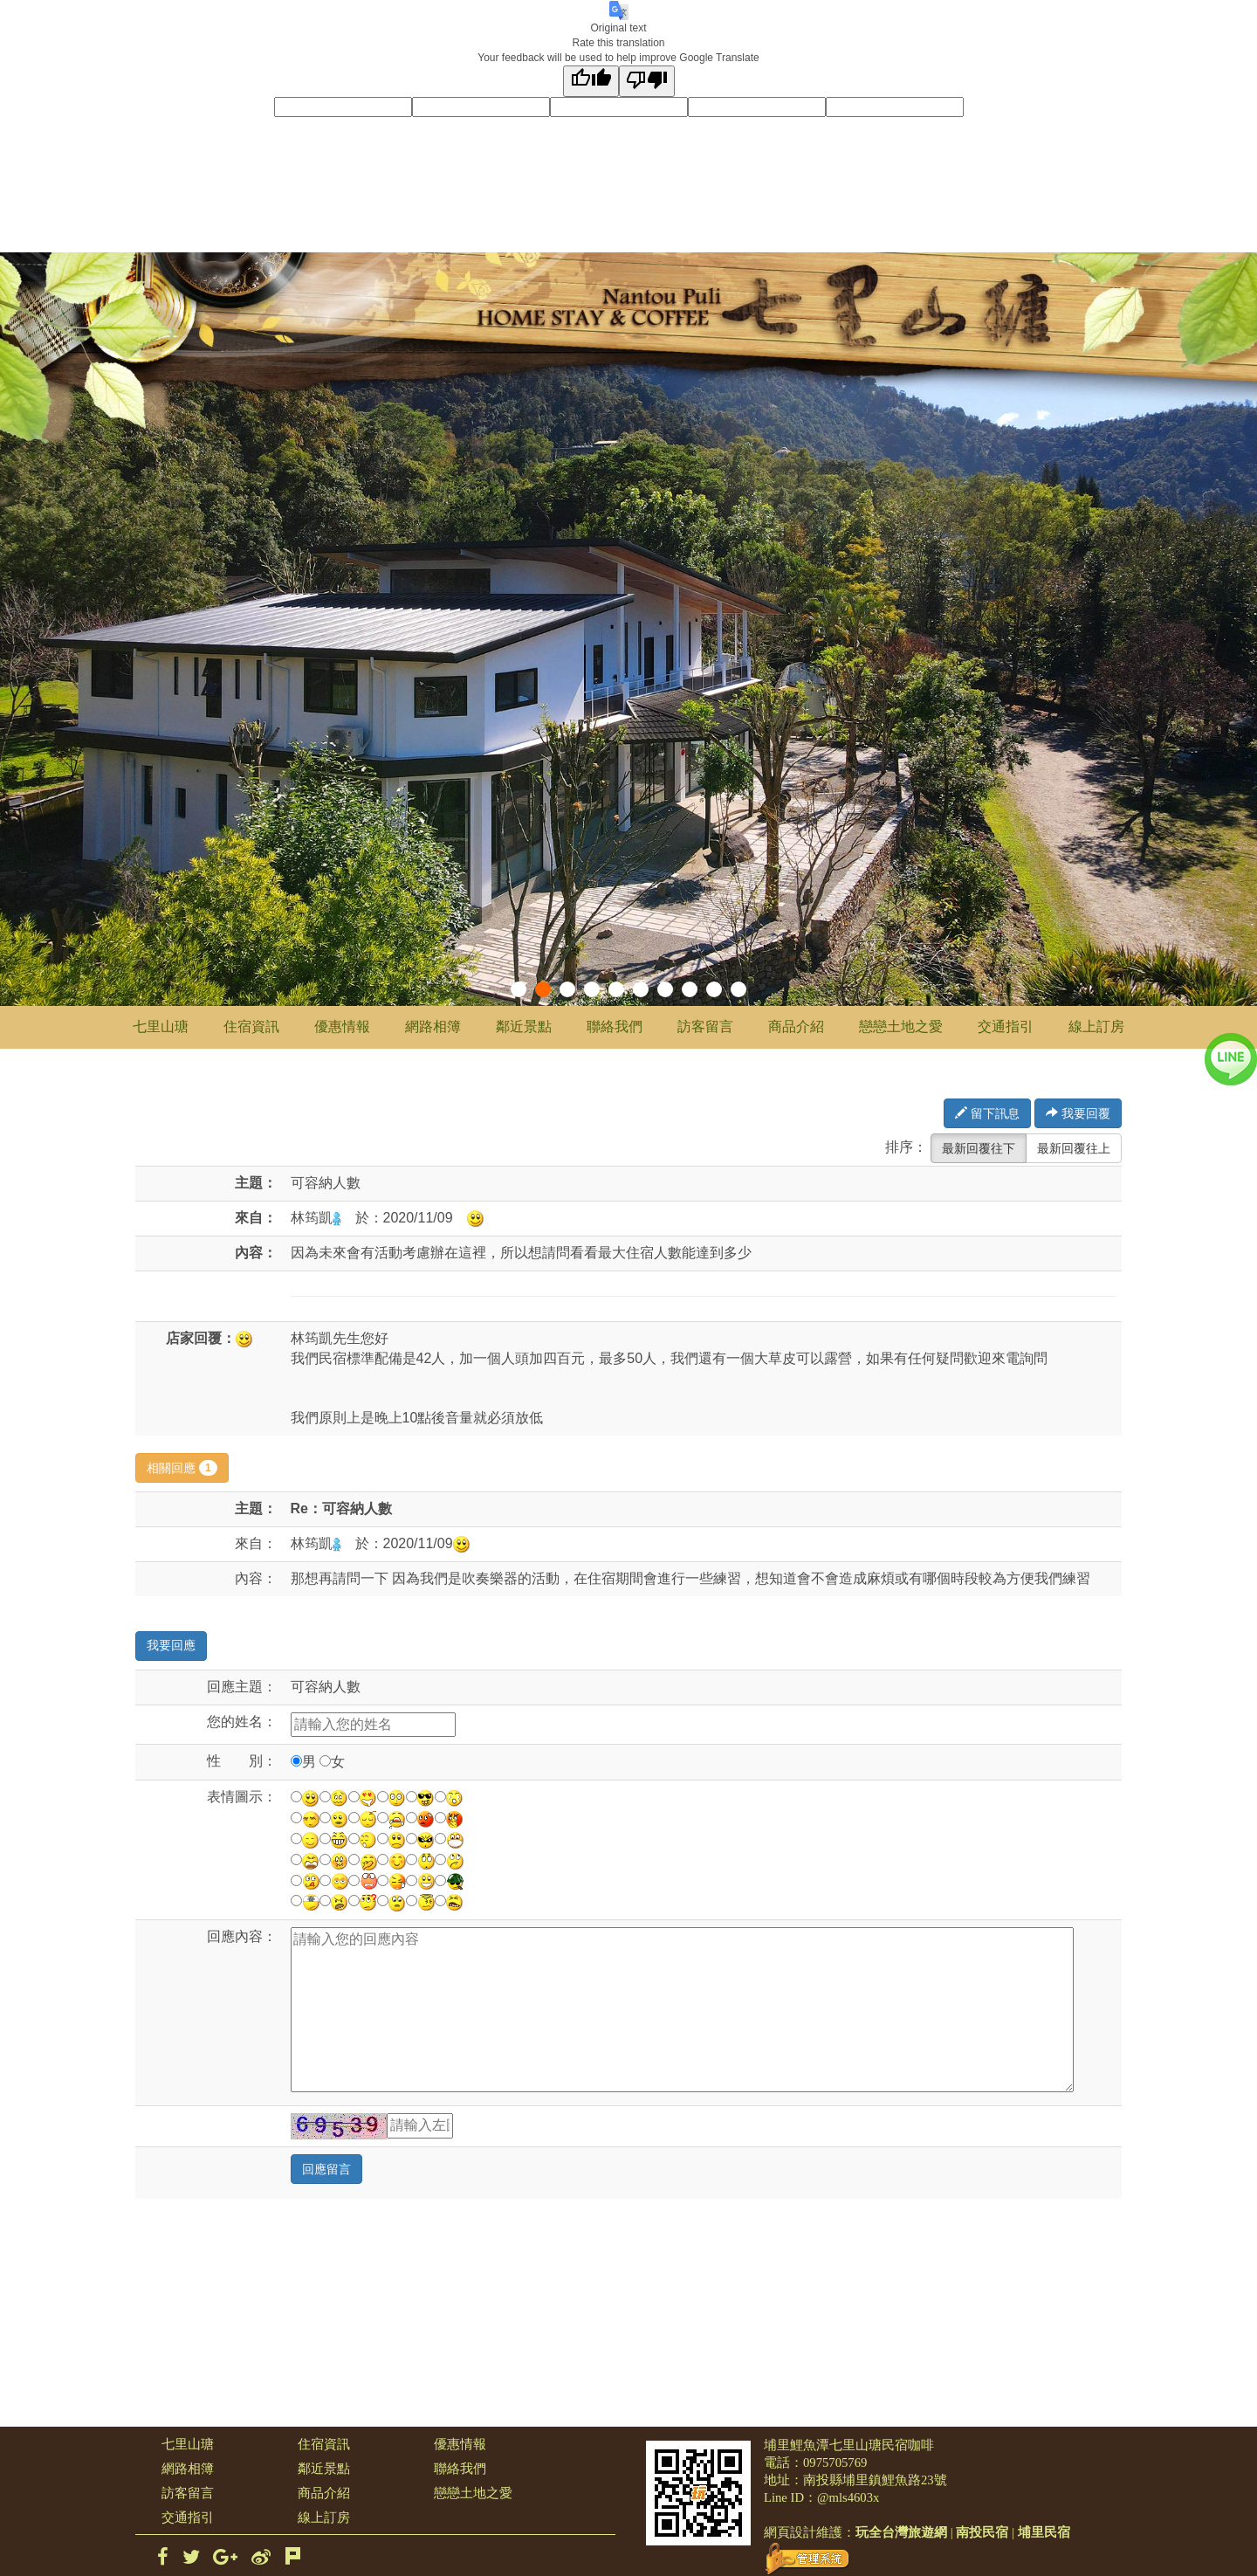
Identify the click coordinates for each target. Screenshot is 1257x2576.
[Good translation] (591, 80)
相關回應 (182, 1468)
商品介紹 (796, 1026)
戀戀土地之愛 (901, 1026)
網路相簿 (433, 1026)
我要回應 (171, 1645)
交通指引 (1006, 1026)
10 (738, 989)
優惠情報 (342, 1026)
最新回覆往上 (1073, 1148)
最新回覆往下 (978, 1148)
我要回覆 (1078, 1113)
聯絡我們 (614, 1026)
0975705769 (835, 2462)
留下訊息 (987, 1113)
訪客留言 (705, 1026)
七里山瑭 (161, 1026)
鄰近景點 (524, 1026)
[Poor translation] (647, 80)
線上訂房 (1096, 1026)
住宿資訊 (251, 1026)
